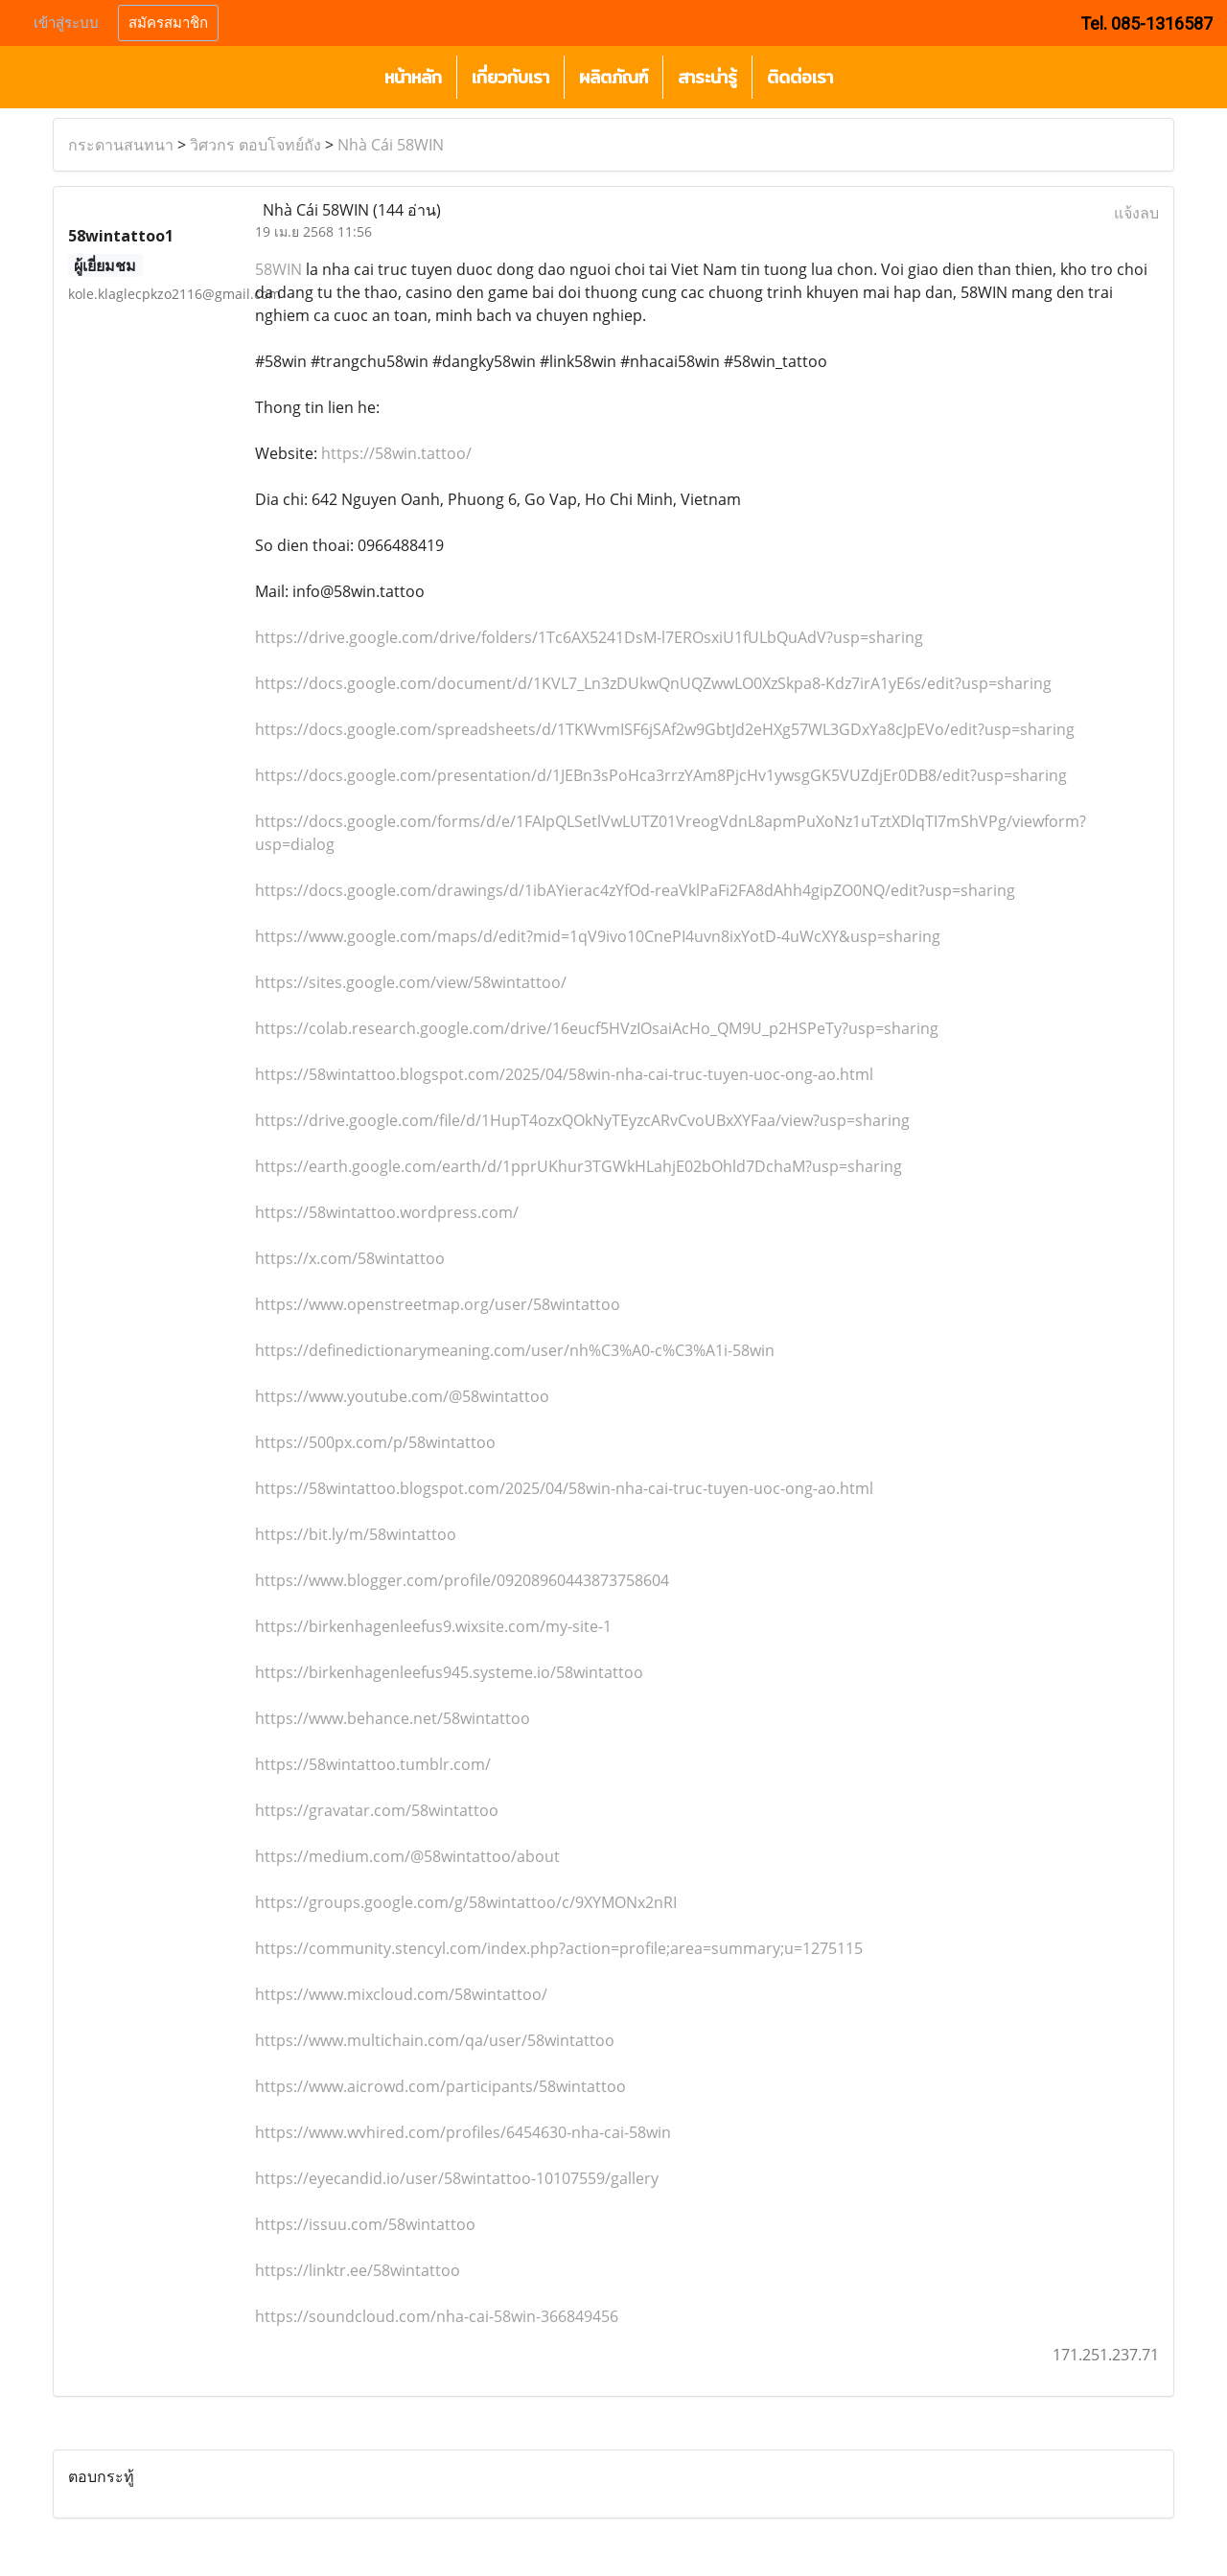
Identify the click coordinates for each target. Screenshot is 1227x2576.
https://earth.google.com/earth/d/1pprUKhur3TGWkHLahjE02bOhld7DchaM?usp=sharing (578, 1166)
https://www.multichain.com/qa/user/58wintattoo (434, 2040)
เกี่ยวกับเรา (510, 77)
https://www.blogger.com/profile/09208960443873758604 (462, 1580)
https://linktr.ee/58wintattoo (357, 2270)
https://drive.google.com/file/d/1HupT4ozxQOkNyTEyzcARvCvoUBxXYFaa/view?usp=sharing (582, 1120)
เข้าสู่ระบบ (66, 23)
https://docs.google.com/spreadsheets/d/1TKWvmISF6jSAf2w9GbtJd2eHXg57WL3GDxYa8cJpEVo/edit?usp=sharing (665, 729)
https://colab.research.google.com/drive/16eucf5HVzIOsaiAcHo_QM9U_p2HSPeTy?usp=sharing (596, 1028)
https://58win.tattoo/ (396, 453)
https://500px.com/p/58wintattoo (375, 1442)
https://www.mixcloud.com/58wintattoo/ (401, 1994)
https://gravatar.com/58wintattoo (376, 1810)
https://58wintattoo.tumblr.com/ (373, 1764)
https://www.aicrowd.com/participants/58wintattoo (440, 2086)
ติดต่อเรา (800, 77)
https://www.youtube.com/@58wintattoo (402, 1396)
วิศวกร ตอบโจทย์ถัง (255, 144)
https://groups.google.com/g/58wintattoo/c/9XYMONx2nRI (466, 1902)
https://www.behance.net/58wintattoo (392, 1718)
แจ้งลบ (1136, 212)
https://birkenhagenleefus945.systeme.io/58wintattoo (449, 1672)
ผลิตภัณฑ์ (613, 77)
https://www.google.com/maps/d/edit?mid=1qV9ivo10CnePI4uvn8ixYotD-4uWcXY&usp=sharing (597, 936)
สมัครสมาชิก (168, 23)
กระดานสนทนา (121, 144)
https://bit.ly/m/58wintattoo (355, 1534)
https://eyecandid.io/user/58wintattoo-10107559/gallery (457, 2178)
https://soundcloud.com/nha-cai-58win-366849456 (436, 2316)
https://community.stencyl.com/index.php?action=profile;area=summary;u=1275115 (559, 1948)
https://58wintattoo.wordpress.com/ (387, 1212)
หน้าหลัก (413, 77)
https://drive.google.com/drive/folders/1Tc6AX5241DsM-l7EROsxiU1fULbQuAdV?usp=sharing (589, 637)
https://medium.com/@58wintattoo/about (407, 1856)
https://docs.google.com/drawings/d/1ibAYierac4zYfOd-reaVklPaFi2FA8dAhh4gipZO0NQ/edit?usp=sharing (635, 890)
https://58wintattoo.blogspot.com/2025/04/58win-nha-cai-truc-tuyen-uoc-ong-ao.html (564, 1074)
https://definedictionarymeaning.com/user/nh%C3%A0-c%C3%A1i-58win (515, 1350)
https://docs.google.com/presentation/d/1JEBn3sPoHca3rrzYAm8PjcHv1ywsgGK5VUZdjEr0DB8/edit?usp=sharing (661, 775)
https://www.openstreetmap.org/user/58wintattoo (437, 1304)
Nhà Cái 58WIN (390, 144)
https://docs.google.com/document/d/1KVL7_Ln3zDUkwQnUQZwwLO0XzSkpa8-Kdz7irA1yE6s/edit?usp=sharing (653, 683)
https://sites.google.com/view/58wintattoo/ (411, 982)
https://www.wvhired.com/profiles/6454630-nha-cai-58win (463, 2132)
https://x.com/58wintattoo (350, 1258)
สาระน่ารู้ (707, 77)
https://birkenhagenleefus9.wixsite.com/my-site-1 (433, 1626)
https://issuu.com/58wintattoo (365, 2224)
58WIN (278, 269)
